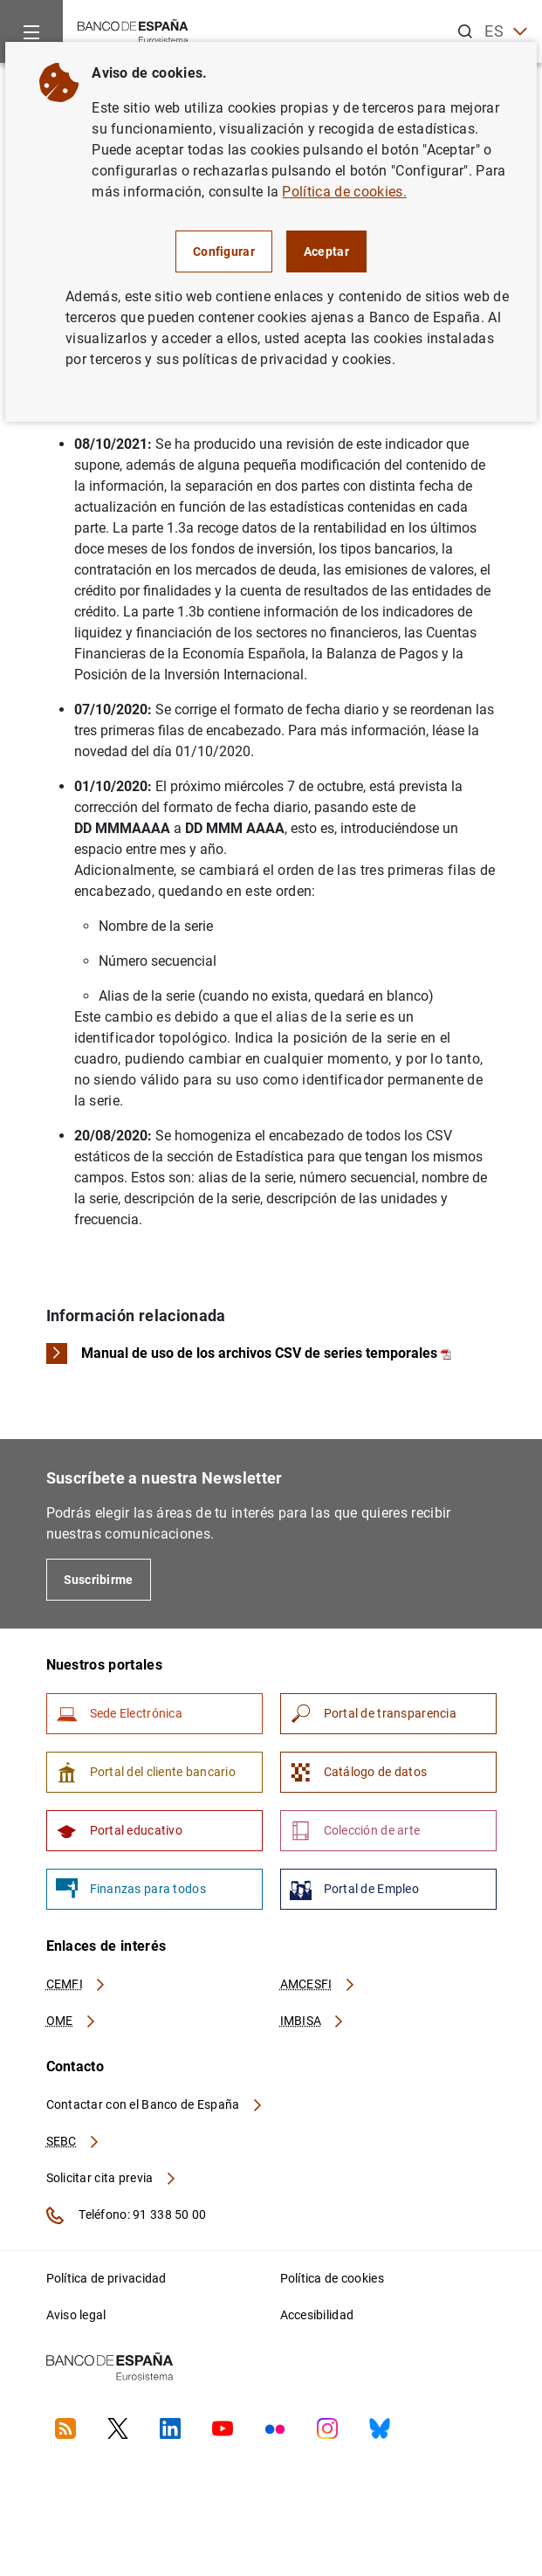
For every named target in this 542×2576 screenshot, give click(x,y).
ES (505, 32)
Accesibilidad (317, 2315)
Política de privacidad (106, 2278)
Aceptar (326, 251)
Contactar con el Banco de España (155, 2104)
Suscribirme (99, 1580)
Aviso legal (76, 2315)
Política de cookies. (344, 191)
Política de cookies (332, 2278)
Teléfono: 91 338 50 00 (126, 2215)
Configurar (224, 251)
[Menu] (31, 31)
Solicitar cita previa (111, 2178)
